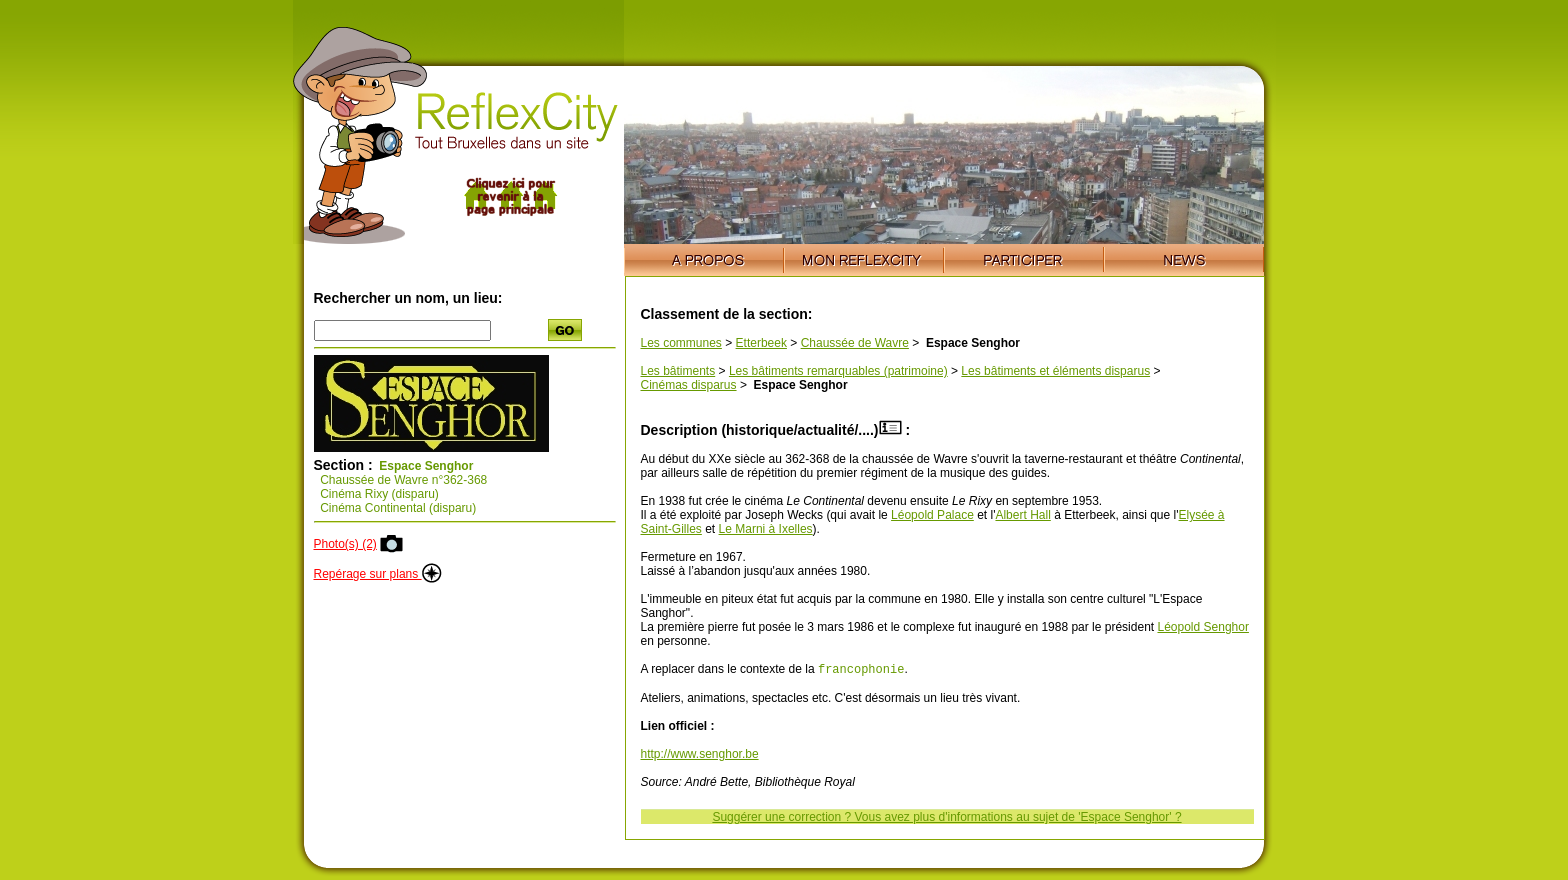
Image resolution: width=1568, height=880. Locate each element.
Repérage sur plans (378, 574)
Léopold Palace (932, 515)
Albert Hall (1022, 515)
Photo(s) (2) (345, 544)
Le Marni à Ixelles (766, 529)
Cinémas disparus (689, 385)
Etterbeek (761, 343)
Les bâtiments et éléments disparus (1055, 371)
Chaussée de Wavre (855, 343)
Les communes (681, 343)
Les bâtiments (678, 371)
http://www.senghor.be (700, 756)
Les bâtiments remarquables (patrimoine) (838, 371)
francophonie (861, 670)
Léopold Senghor (1202, 627)
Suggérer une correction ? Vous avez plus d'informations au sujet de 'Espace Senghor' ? (946, 819)
